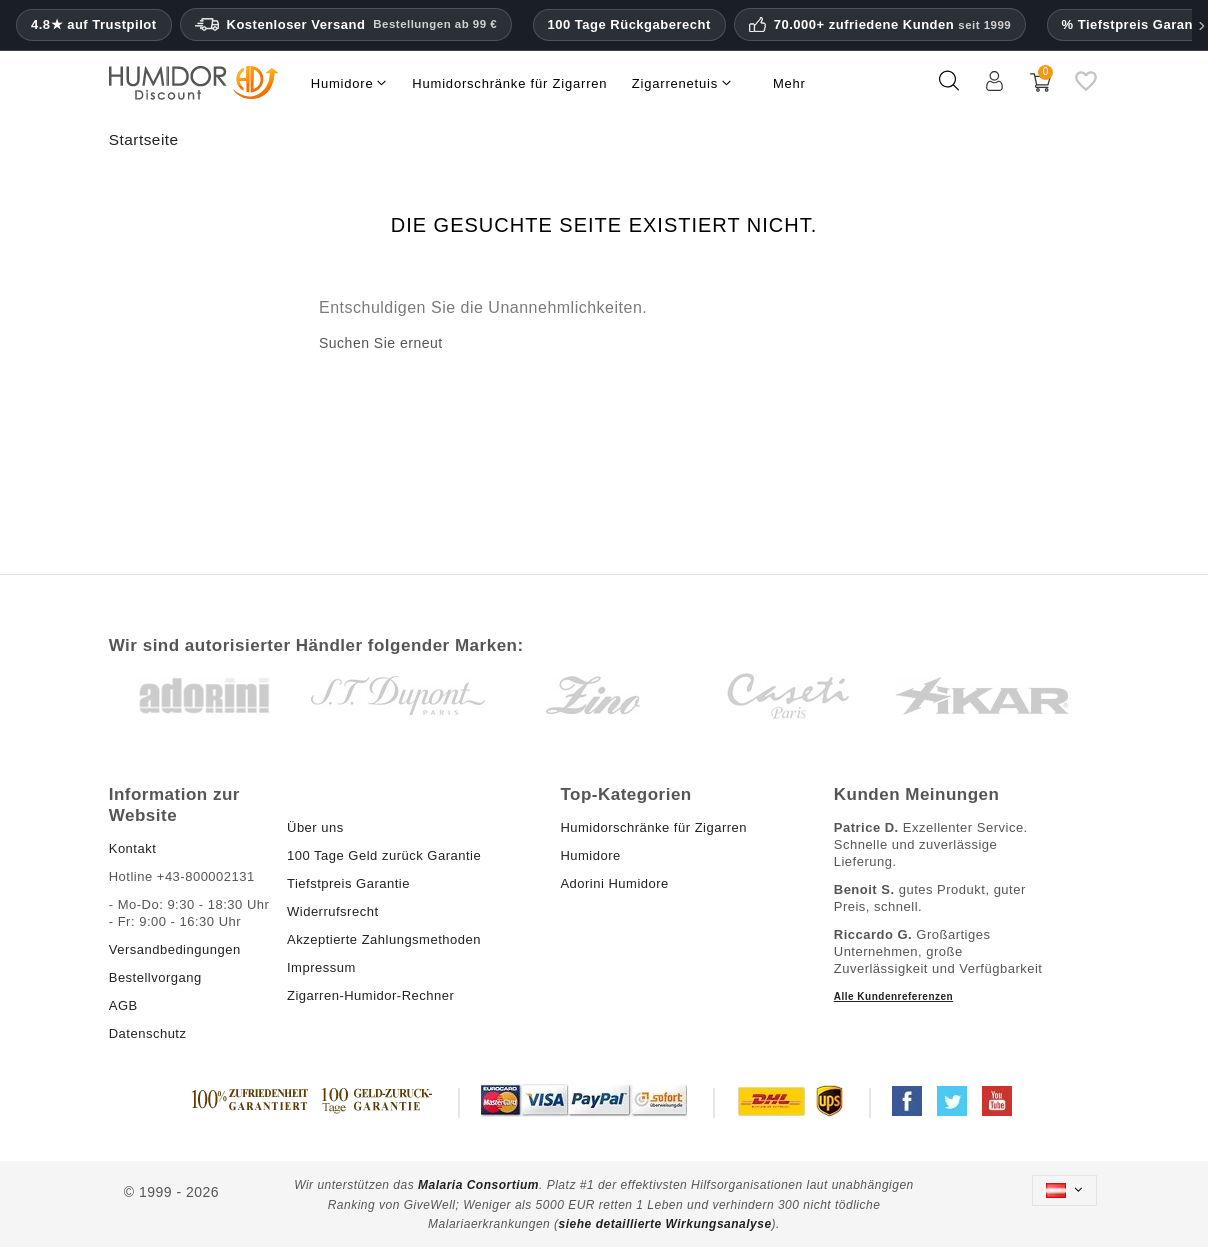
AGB (123, 1005)
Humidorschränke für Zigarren (653, 827)
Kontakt (133, 848)
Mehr (789, 83)
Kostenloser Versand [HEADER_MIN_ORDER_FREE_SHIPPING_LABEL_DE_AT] (346, 25)
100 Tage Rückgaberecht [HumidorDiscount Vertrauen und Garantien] (629, 24)
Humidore (590, 855)
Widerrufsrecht (333, 911)
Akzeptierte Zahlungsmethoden (384, 939)
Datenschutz (148, 1033)
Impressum (321, 967)
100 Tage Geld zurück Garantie (384, 855)
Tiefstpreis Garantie (348, 883)
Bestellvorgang (155, 977)
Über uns (315, 827)
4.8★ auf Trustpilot (94, 25)
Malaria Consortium (478, 1185)
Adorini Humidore (614, 883)
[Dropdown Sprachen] (1065, 1190)
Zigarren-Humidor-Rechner (370, 995)
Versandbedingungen (175, 949)
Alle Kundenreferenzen (893, 996)
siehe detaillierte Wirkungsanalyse (665, 1224)
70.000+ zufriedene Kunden (892, 25)
